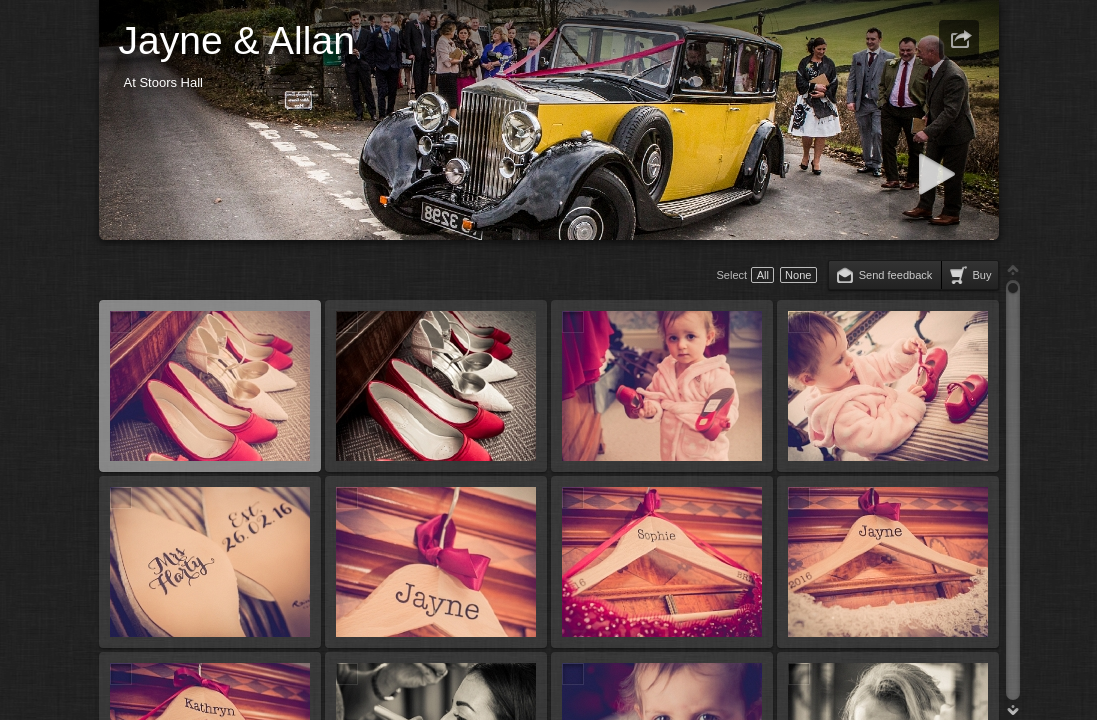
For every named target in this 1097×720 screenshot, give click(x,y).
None (798, 275)
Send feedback (896, 275)
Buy (981, 275)
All (763, 275)
